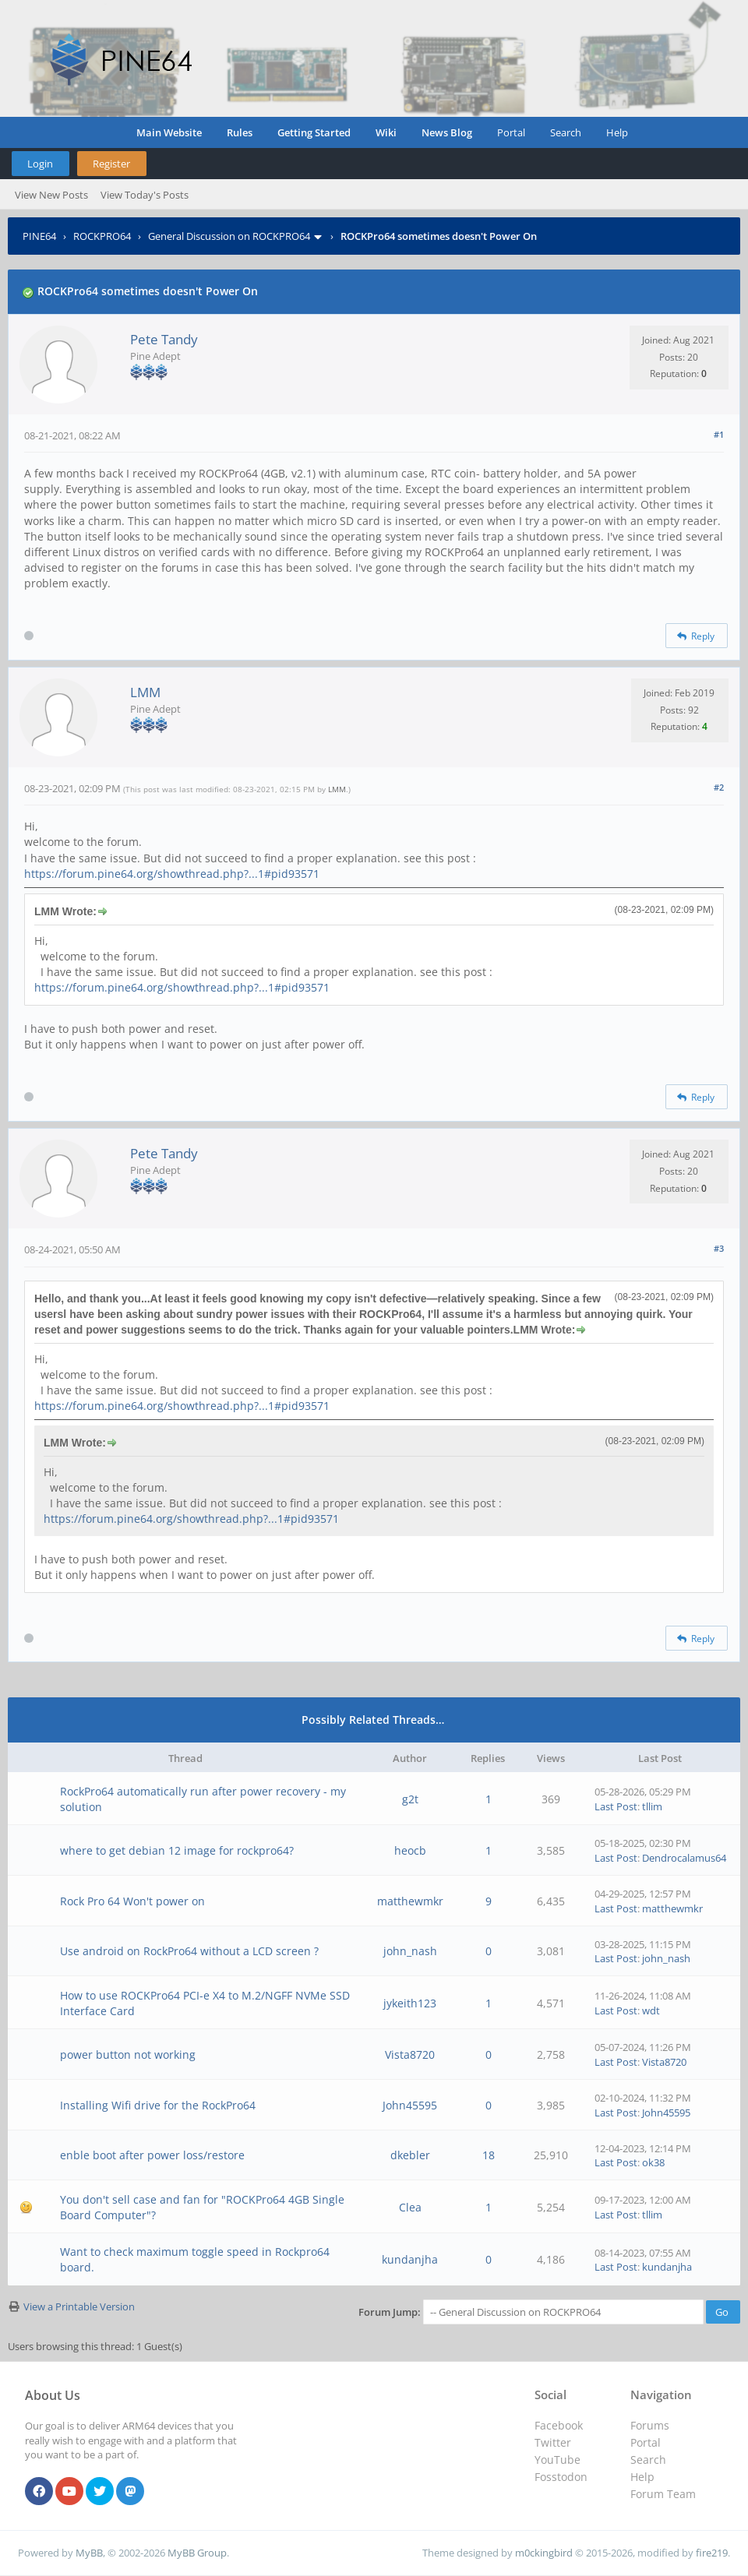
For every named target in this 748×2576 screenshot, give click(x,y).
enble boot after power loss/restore (152, 2155)
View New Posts (51, 195)
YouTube (557, 2459)
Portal (511, 132)
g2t (410, 1799)
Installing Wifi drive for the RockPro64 (158, 2105)
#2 (719, 787)
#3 (719, 1248)
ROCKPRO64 (102, 236)
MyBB (89, 2553)
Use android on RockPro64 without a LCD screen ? (189, 1950)
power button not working (128, 2054)
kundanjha (410, 2259)
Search (565, 132)
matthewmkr (410, 1901)
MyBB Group (197, 2553)
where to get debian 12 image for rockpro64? (177, 1850)
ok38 (653, 2162)
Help (617, 132)
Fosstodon (561, 2476)
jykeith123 (409, 2003)
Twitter (553, 2442)
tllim (652, 1806)
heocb (410, 1850)
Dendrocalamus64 (684, 1858)
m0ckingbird (544, 2553)
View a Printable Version (79, 2306)
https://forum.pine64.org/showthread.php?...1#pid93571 (171, 873)
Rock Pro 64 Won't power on (132, 1901)
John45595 (410, 2105)
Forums (649, 2425)
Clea (410, 2207)
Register (111, 164)
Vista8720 (410, 2054)
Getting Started (314, 132)
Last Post (616, 1806)
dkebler (410, 2155)
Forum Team (663, 2493)
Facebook (559, 2425)
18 (488, 2155)
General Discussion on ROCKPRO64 (229, 236)
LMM (145, 692)
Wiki (386, 132)
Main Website (169, 132)
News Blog (447, 132)
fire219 (712, 2553)
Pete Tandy (164, 339)
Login (40, 164)
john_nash (410, 1950)
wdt (651, 2010)
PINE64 (39, 236)
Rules (239, 132)
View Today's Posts (145, 195)
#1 (719, 434)
